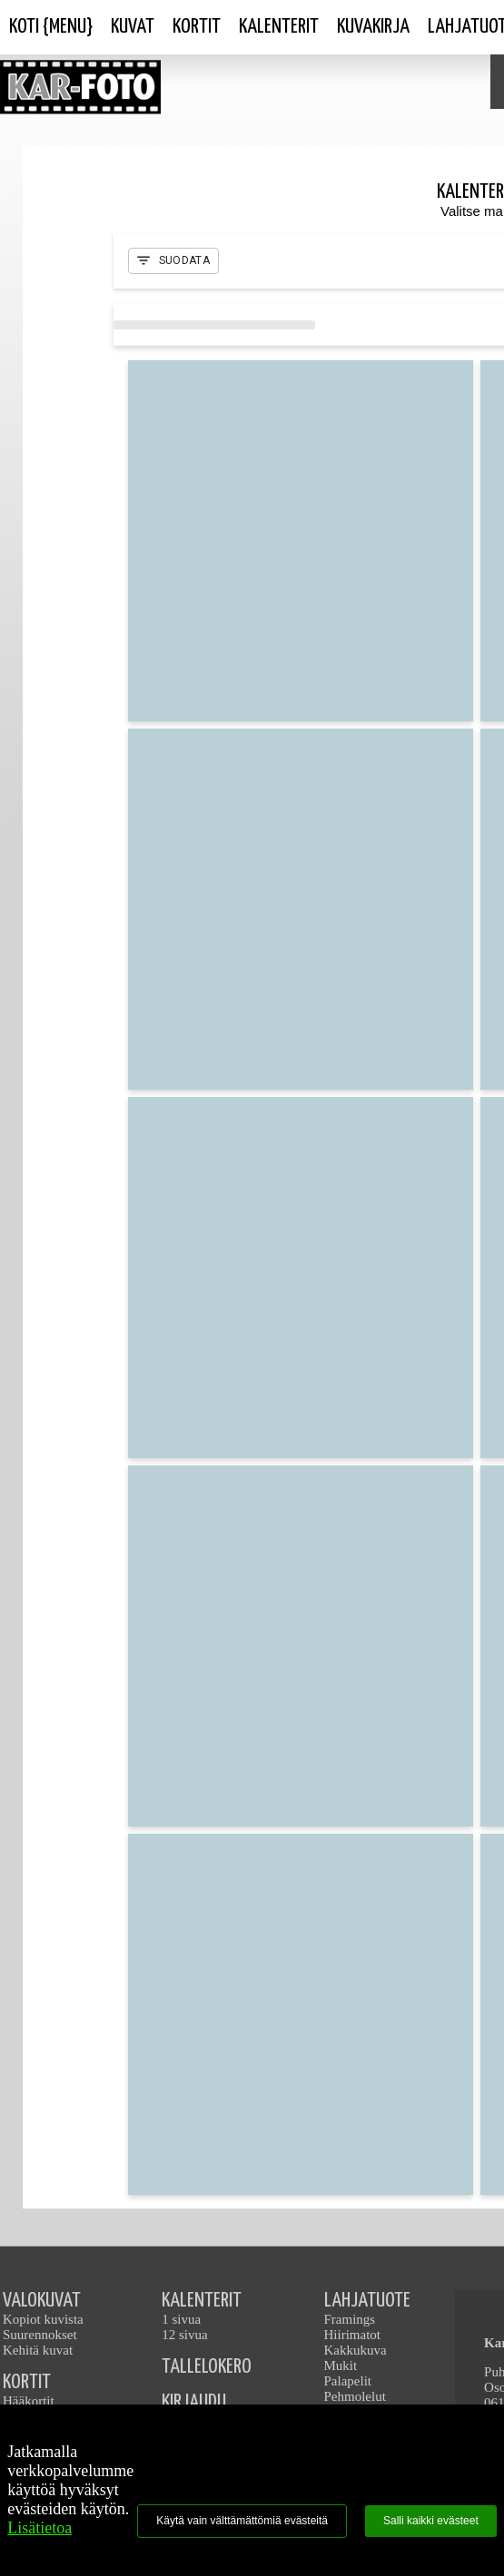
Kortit (197, 26)
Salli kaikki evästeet (431, 2520)
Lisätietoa (39, 2528)
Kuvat (132, 26)
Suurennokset (40, 2334)
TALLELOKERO (207, 2366)
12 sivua (184, 2334)
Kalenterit (279, 26)
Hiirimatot (352, 2334)
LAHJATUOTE (367, 2300)
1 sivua (181, 2319)
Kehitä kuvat (38, 2350)
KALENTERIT (202, 2300)
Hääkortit (28, 2401)
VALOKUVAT (42, 2300)
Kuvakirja (373, 26)
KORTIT (27, 2382)
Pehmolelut (355, 2396)
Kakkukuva (355, 2350)
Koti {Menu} (51, 26)
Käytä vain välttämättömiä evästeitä (242, 2520)
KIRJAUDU (194, 2402)
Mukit (341, 2365)
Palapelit (348, 2381)
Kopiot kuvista (43, 2319)
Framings (350, 2319)
